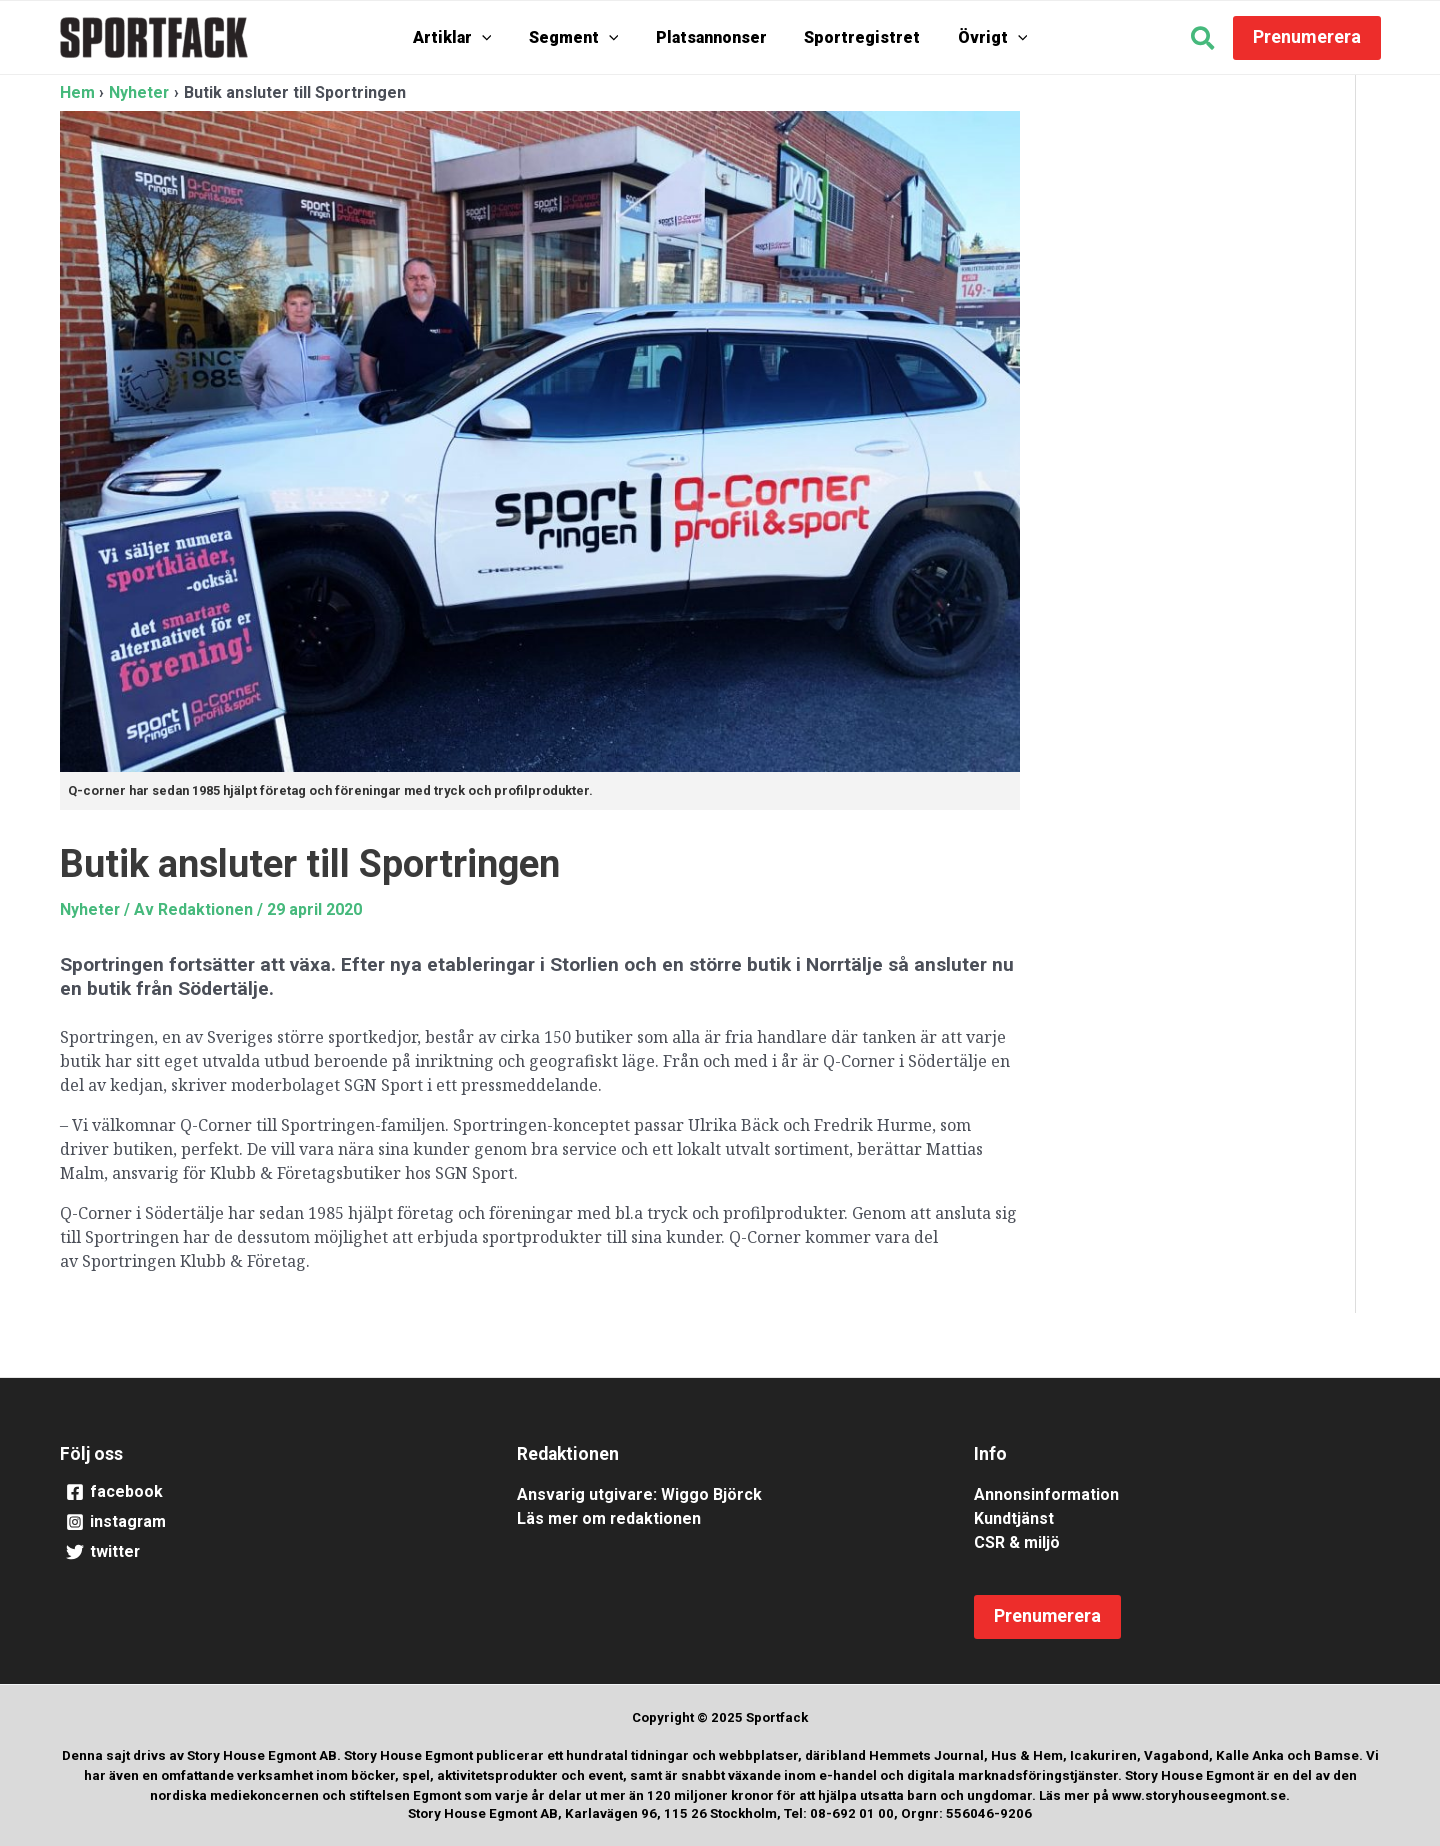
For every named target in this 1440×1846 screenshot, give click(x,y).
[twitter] (263, 1553)
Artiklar (467, 37)
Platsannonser (711, 37)
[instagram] (263, 1523)
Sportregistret (855, 37)
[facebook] (263, 1493)
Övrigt (978, 37)
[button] (1203, 41)
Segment (581, 37)
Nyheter (90, 909)
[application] (497, 37)
